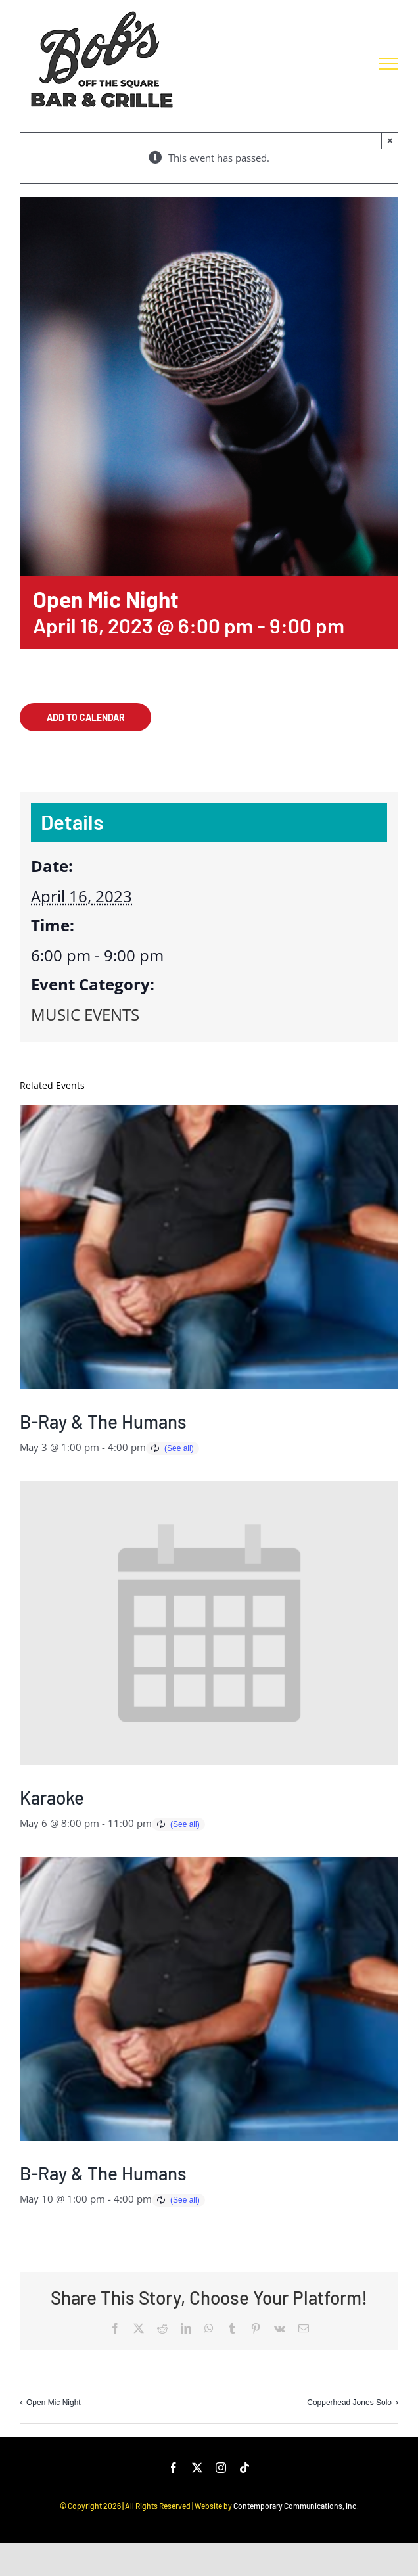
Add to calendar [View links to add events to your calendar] (86, 717)
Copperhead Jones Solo (349, 2402)
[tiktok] (244, 2467)
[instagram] (221, 2467)
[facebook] (173, 2467)
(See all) (179, 1448)
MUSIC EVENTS (85, 1014)
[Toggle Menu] (388, 64)
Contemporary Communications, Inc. (295, 2505)
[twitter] (197, 2467)
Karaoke (52, 1797)
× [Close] (390, 140)
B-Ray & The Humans (103, 1421)
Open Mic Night (53, 2402)
